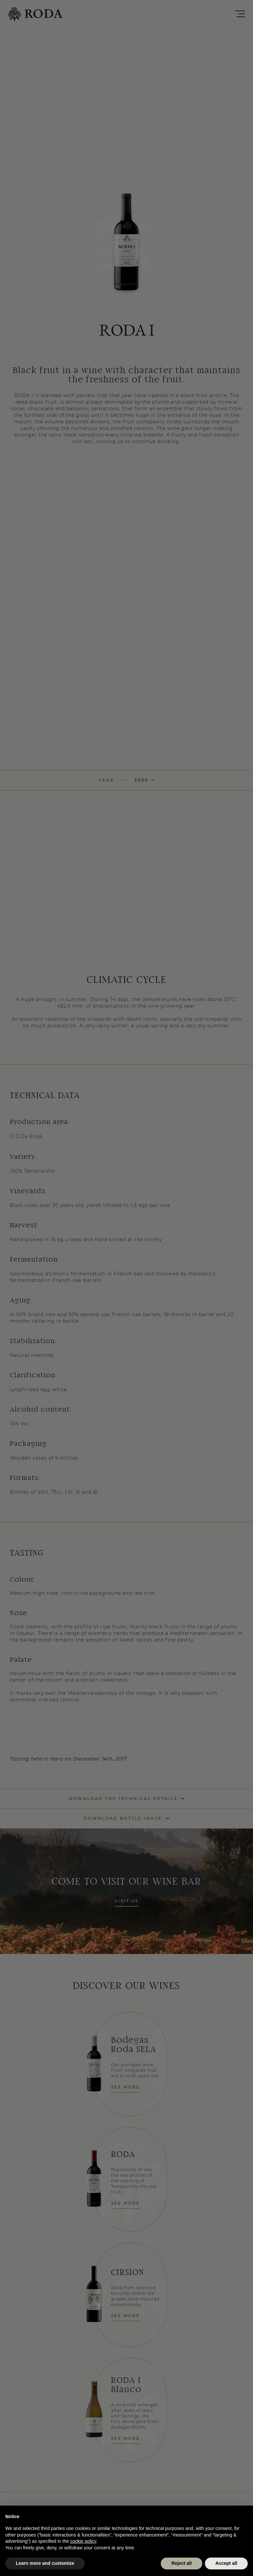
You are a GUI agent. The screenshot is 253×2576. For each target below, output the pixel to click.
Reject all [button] (181, 2563)
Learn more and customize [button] (45, 2563)
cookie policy (83, 2541)
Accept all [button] (226, 2563)
